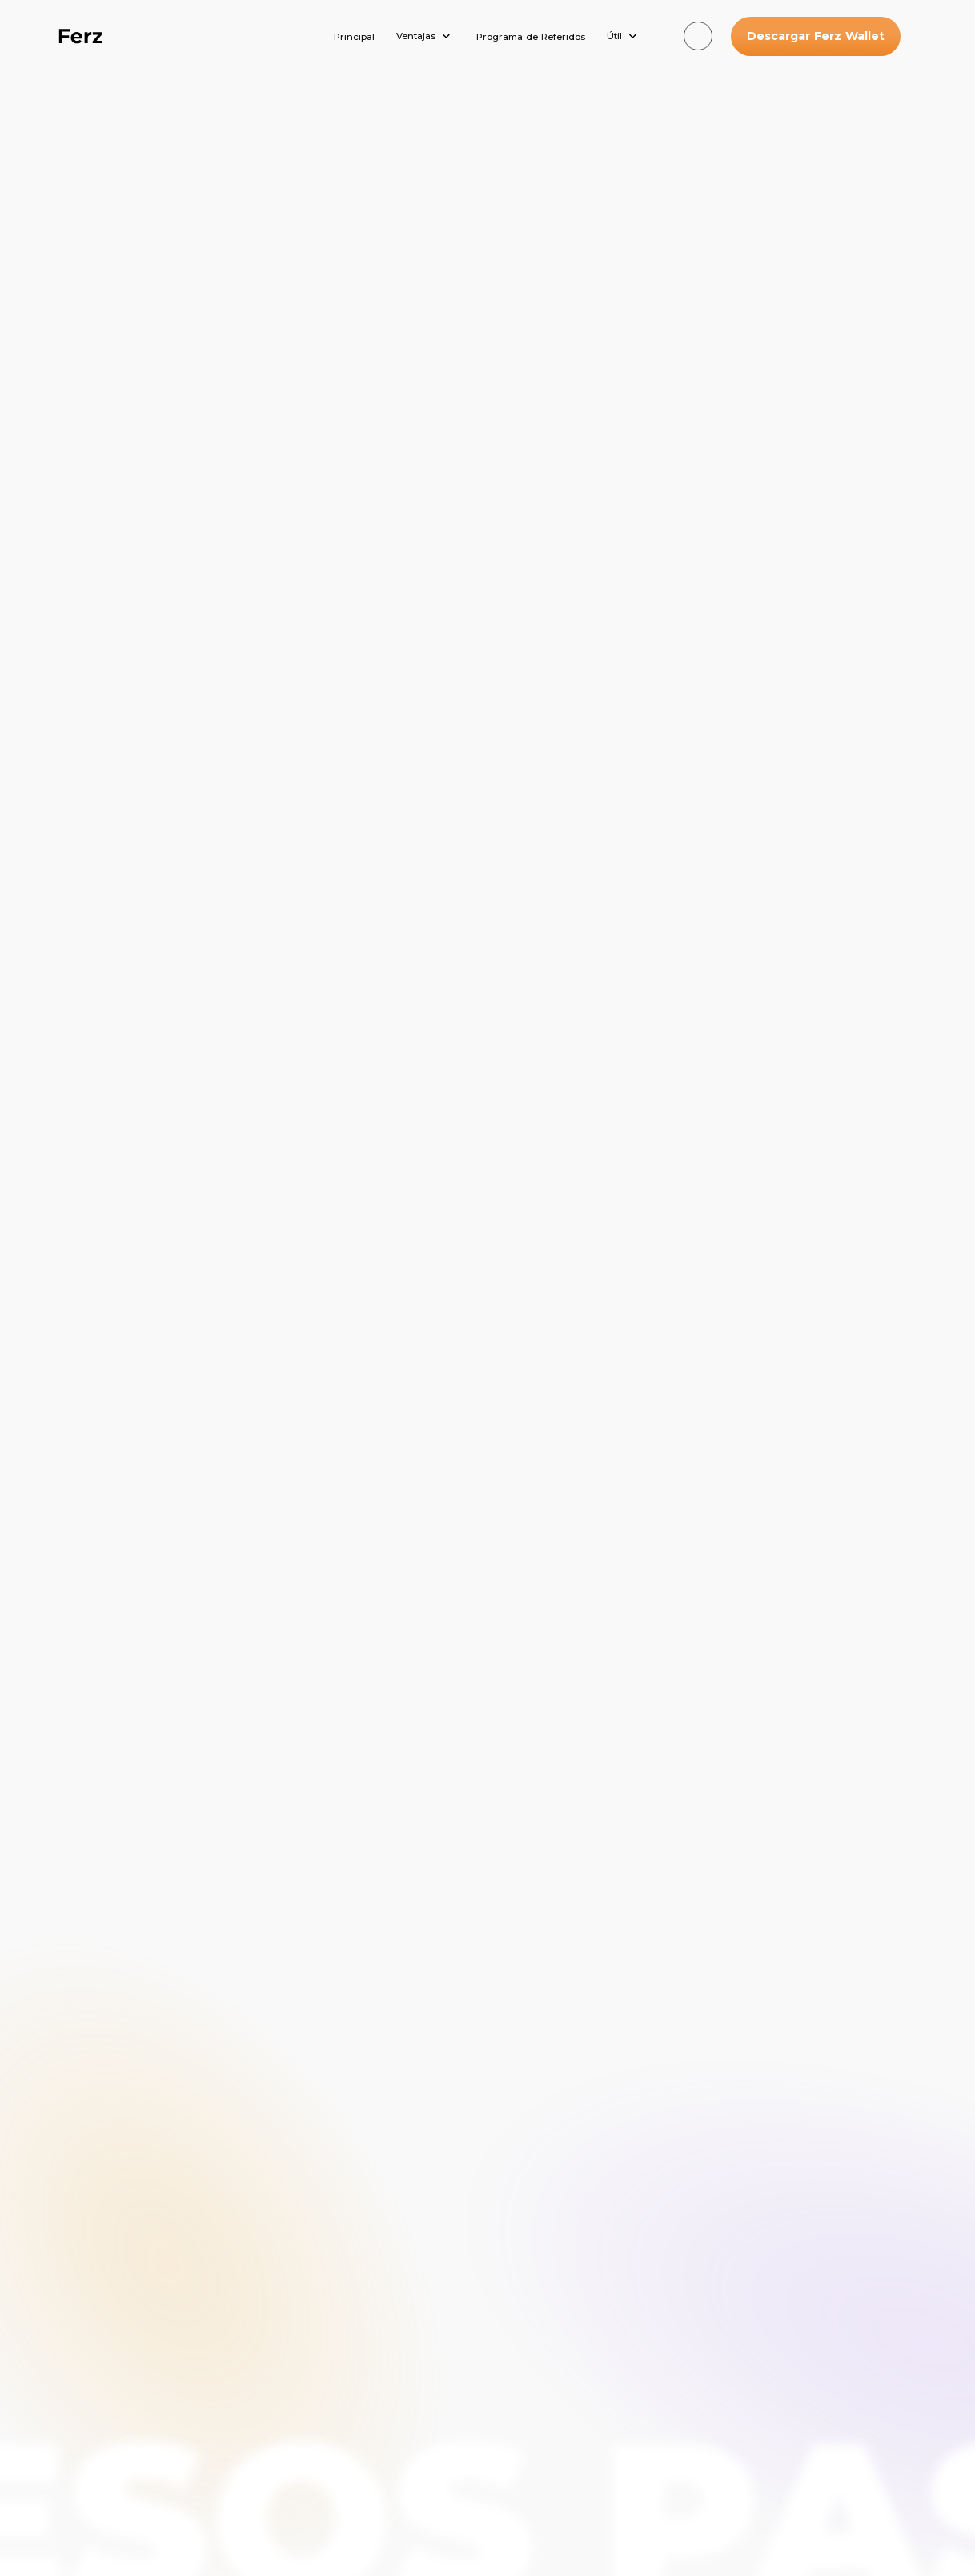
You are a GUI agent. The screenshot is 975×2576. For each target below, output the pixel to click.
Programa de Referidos (530, 36)
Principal (354, 36)
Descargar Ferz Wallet (816, 36)
